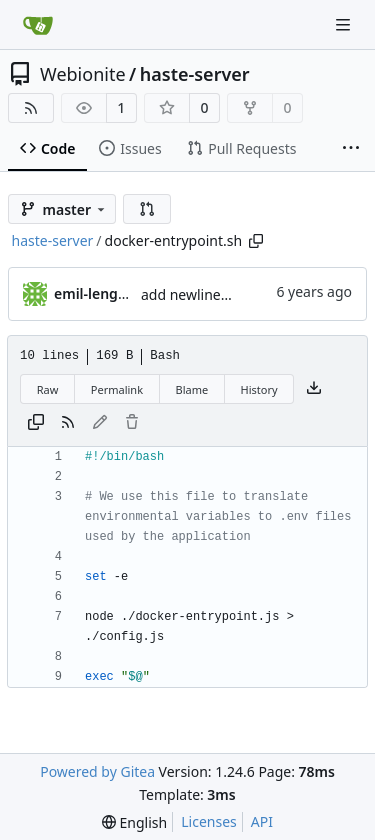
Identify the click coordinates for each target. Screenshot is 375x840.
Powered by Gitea (97, 771)
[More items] (351, 149)
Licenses (209, 821)
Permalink (117, 389)
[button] (147, 209)
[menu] (134, 822)
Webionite (83, 74)
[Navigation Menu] (345, 24)
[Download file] (314, 389)
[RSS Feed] (31, 108)
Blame (191, 389)
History (259, 389)
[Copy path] (256, 241)
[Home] (38, 25)
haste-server (195, 74)
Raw (48, 389)
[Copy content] (36, 423)
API (262, 821)
